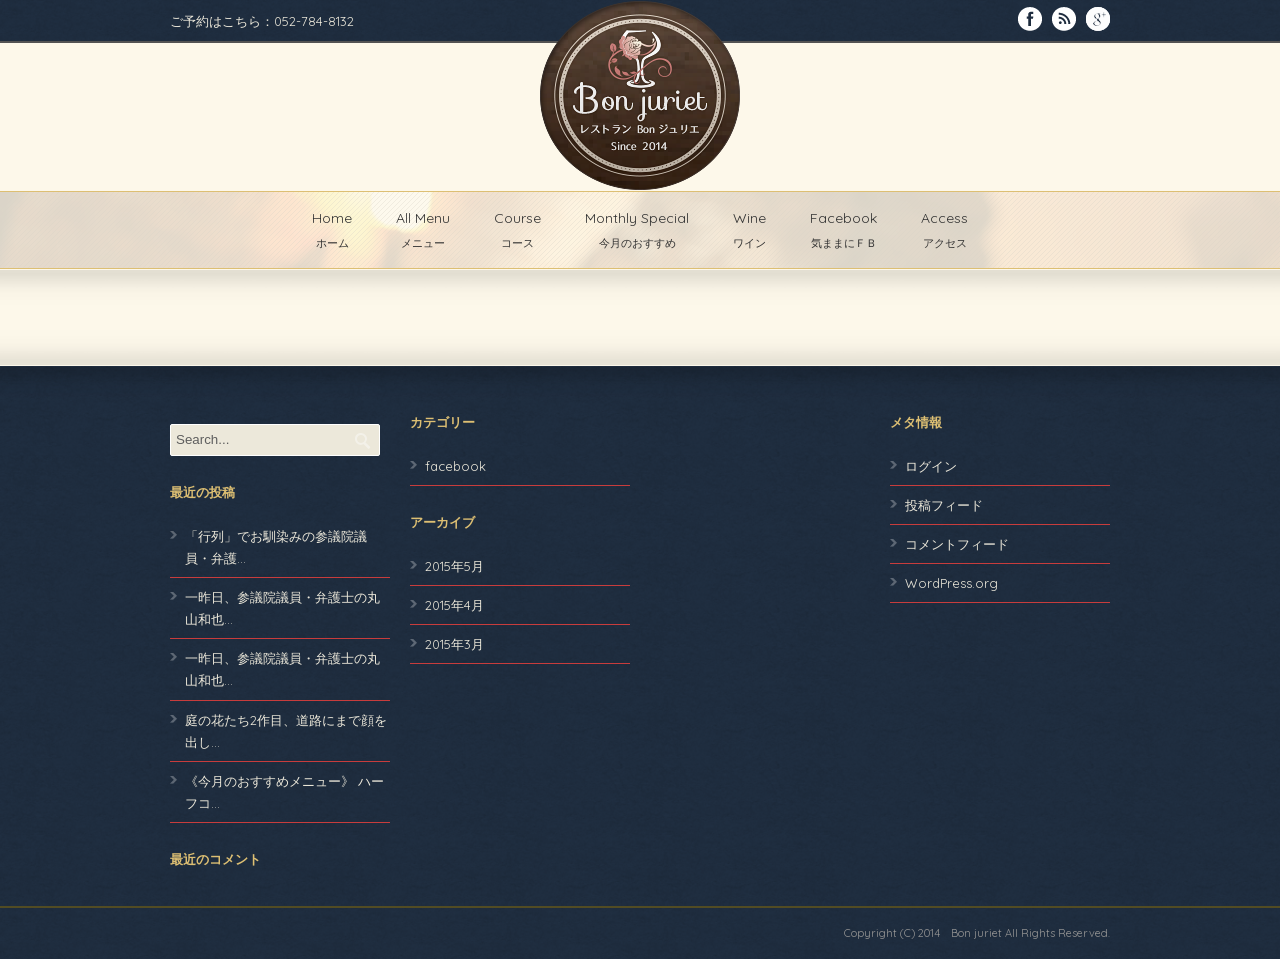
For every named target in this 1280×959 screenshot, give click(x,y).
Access (944, 229)
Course (517, 229)
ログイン (931, 466)
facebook (455, 466)
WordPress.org (951, 583)
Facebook (843, 229)
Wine (749, 229)
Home (332, 229)
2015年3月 (454, 644)
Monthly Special (637, 229)
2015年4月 (454, 605)
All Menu (423, 229)
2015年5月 (454, 566)
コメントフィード (957, 544)
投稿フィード (944, 505)
